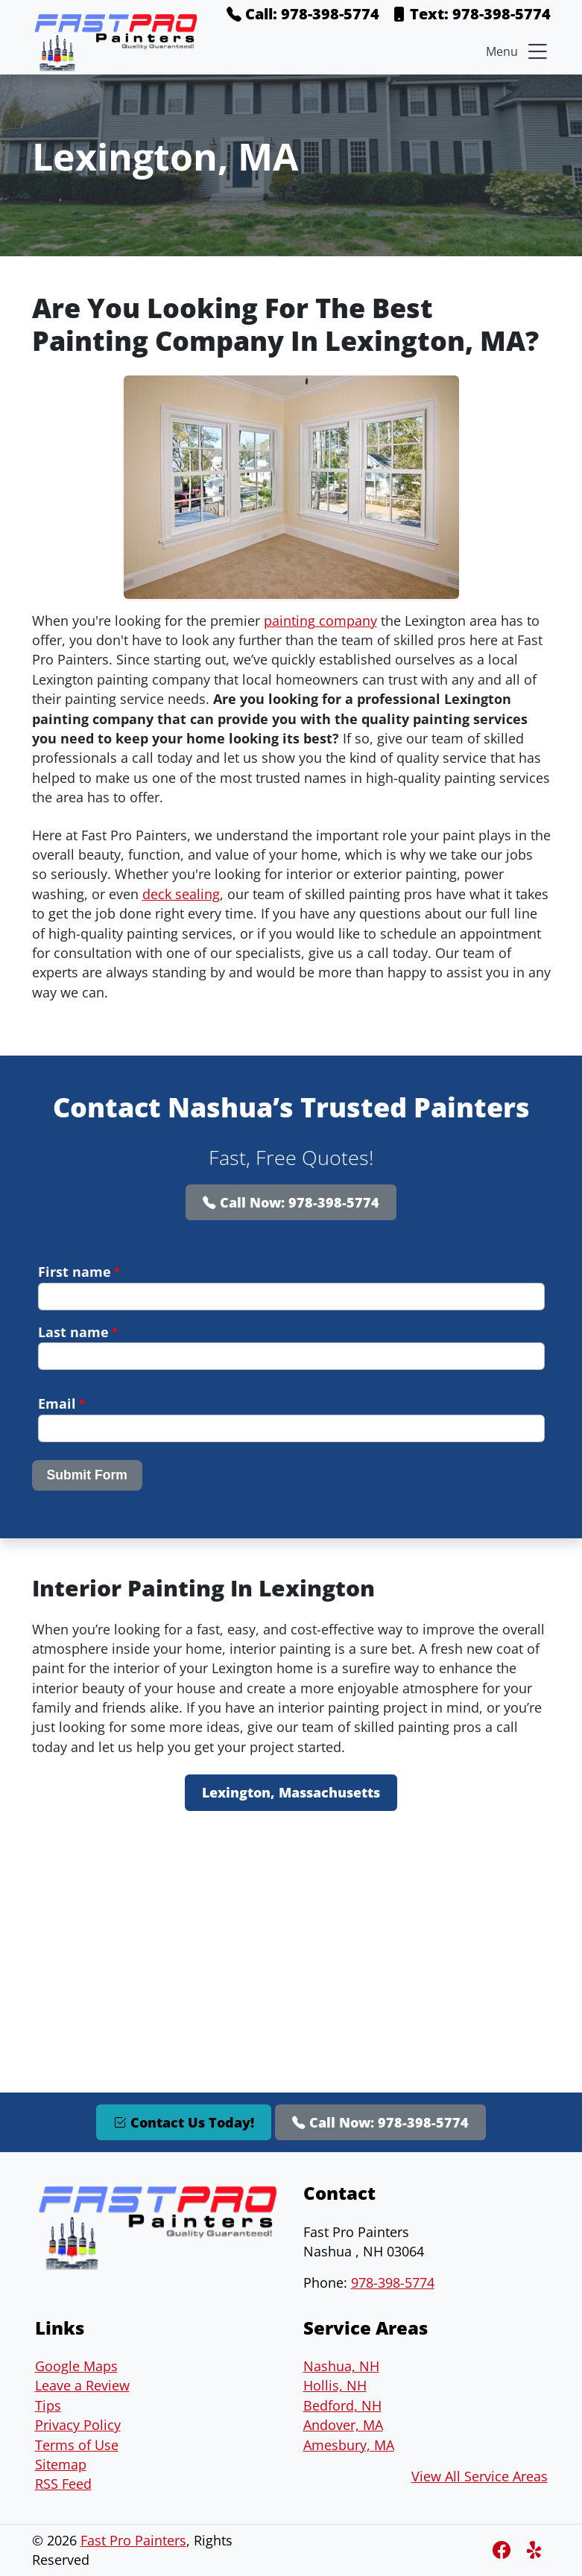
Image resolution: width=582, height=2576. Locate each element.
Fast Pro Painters (133, 2540)
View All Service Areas (479, 2476)
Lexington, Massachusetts (291, 1792)
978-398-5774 (392, 2282)
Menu (518, 51)
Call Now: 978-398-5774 (291, 1202)
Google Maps (76, 2366)
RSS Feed (63, 2484)
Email (61, 1403)
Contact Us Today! (183, 2122)
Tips (48, 2405)
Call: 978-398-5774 (303, 14)
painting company (320, 620)
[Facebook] (504, 2549)
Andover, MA (343, 2425)
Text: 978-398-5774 (471, 14)
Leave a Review (82, 2385)
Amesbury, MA (348, 2445)
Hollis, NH (335, 2385)
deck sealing (181, 894)
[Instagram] (536, 2549)
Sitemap (60, 2464)
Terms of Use (76, 2445)
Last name (78, 1332)
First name (79, 1272)
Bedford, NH (342, 2405)
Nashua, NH (341, 2366)
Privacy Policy (78, 2425)
